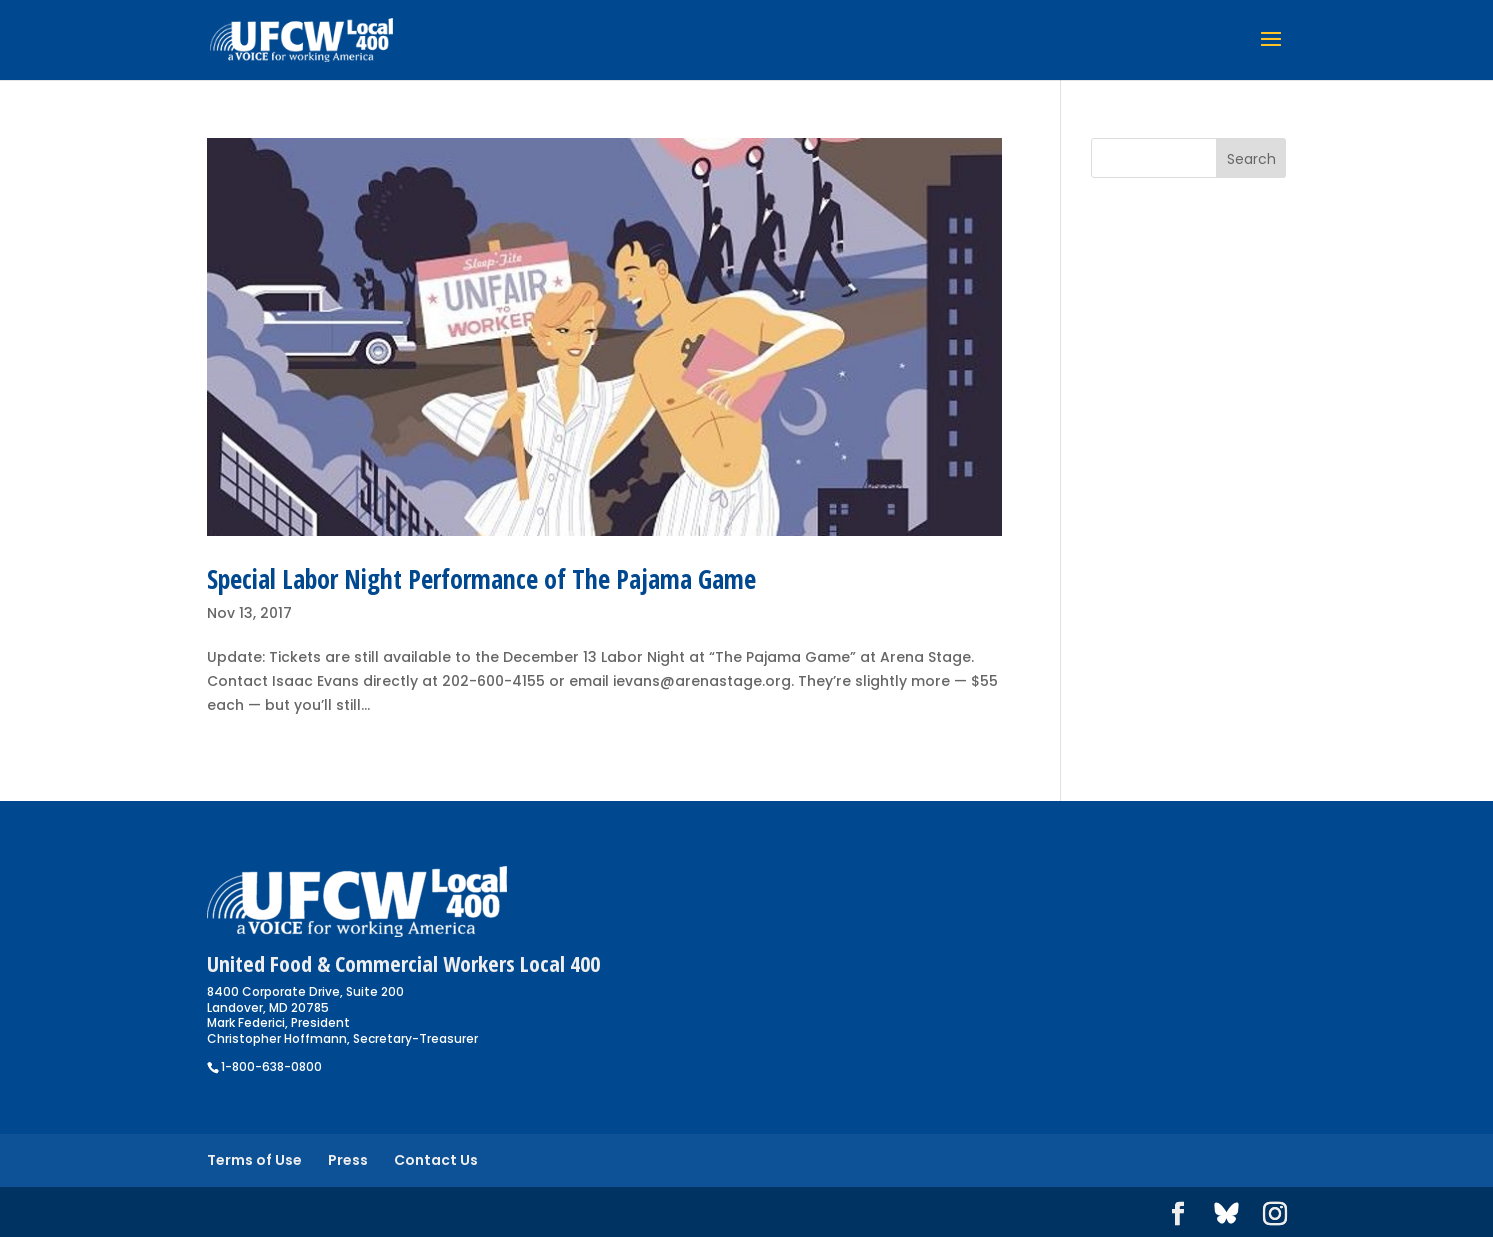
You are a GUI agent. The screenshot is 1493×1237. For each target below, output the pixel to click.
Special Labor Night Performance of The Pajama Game (481, 579)
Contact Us (436, 1160)
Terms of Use (254, 1160)
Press (348, 1160)
